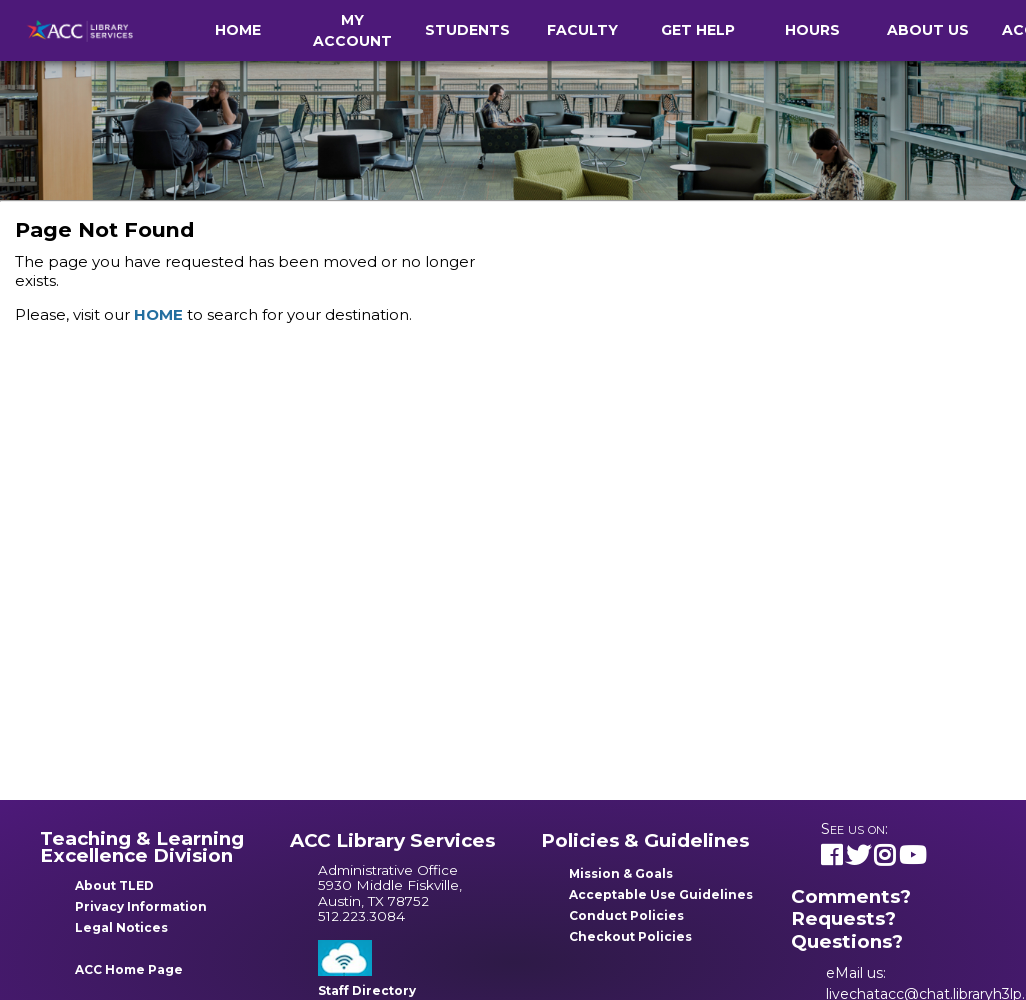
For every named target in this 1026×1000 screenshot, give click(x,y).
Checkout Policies (630, 936)
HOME (158, 314)
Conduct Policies (626, 915)
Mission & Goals (621, 873)
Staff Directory (367, 990)
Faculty (582, 30)
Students (467, 30)
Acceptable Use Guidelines (661, 894)
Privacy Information (141, 906)
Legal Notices (121, 927)
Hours (812, 30)
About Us (928, 30)
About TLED (114, 885)
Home (238, 30)
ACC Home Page (129, 969)
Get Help (698, 30)
